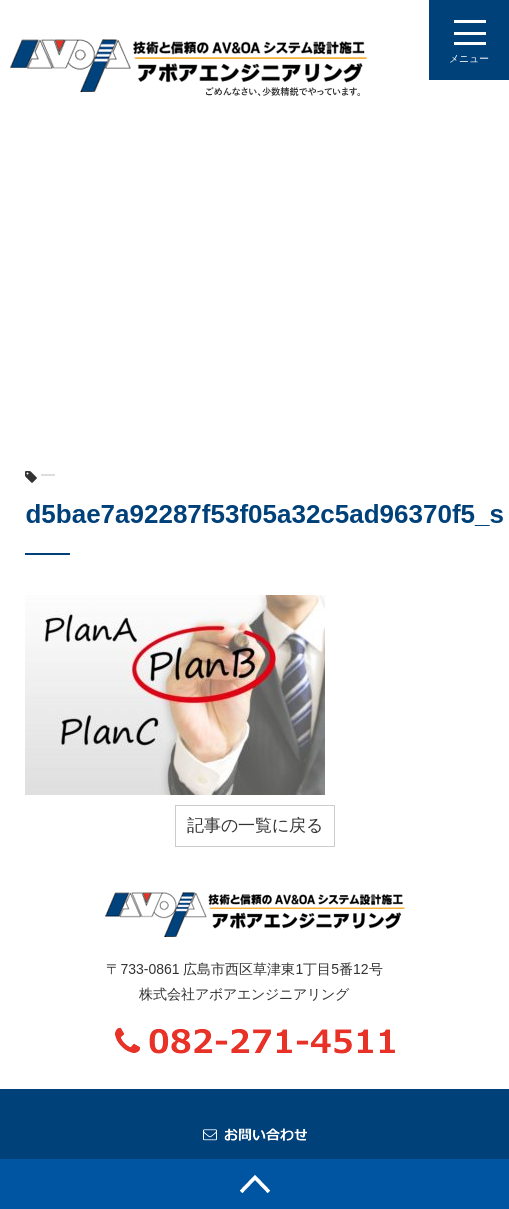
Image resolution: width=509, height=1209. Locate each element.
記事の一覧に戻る (255, 825)
